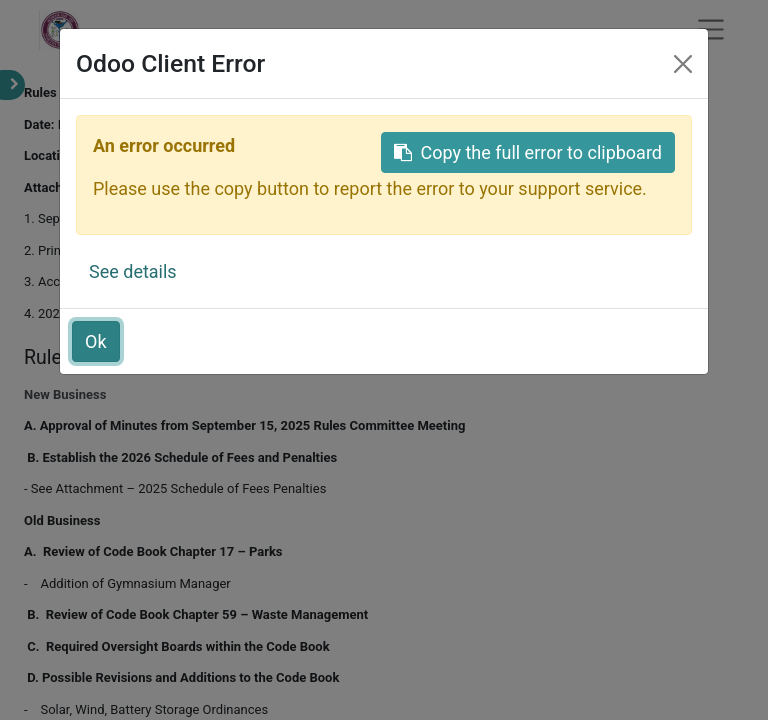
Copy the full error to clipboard (528, 152)
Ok (96, 341)
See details (133, 271)
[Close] (683, 64)
